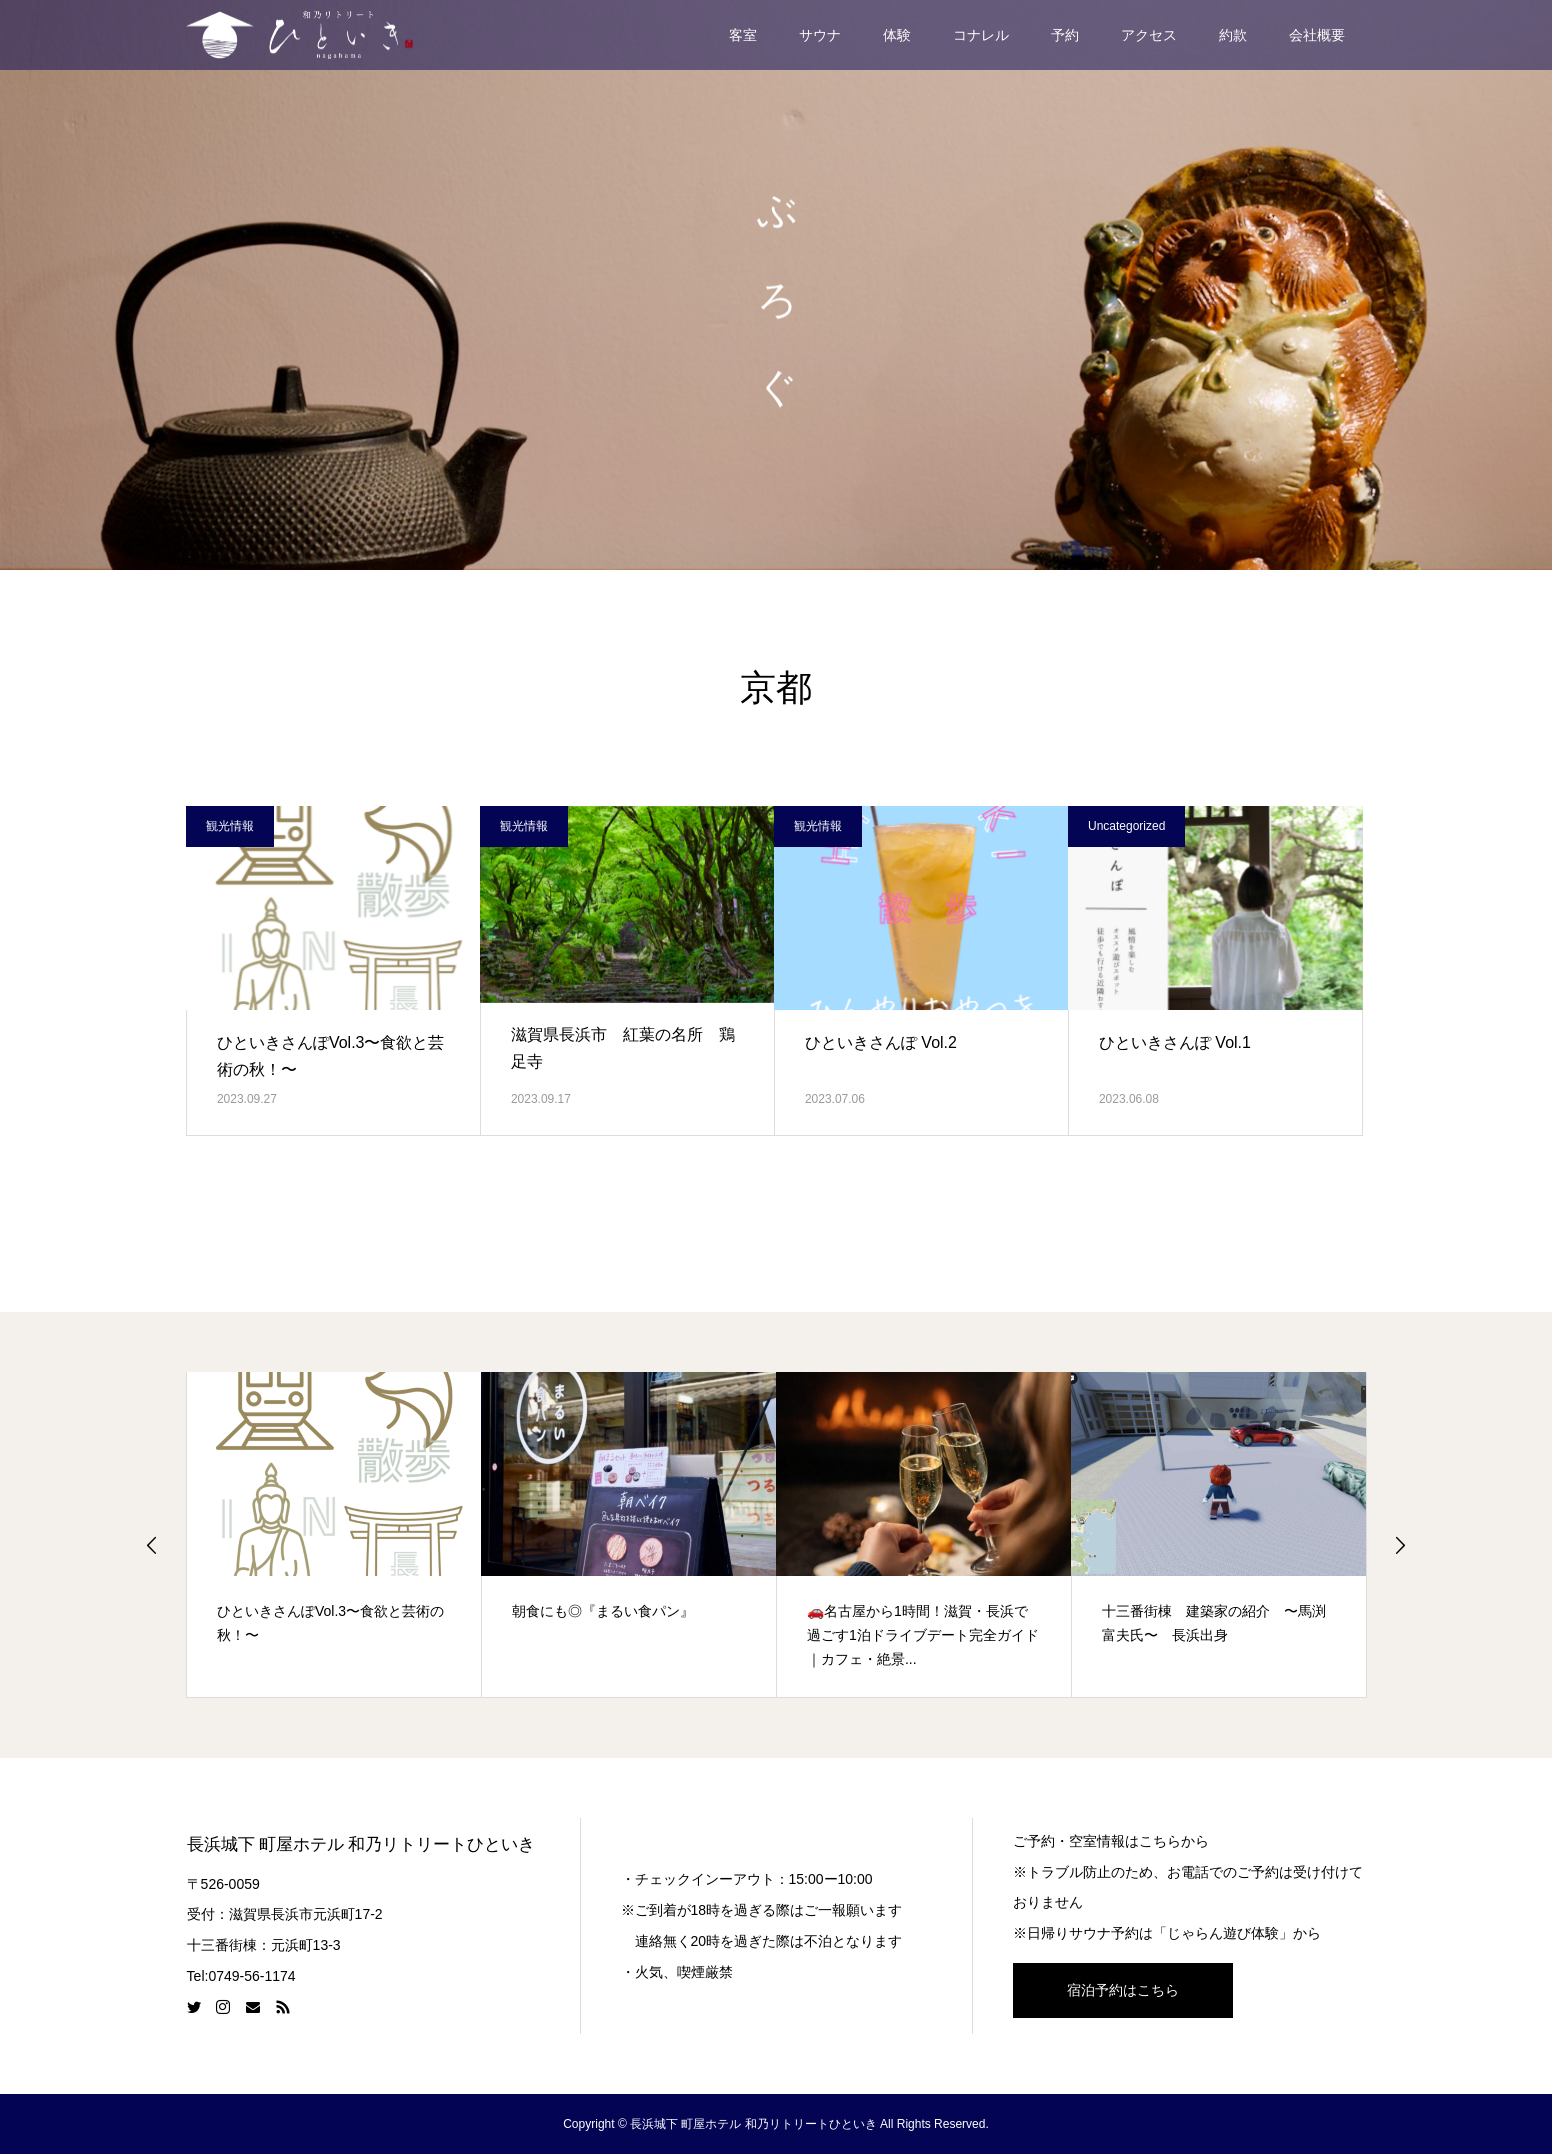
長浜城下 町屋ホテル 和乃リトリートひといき (361, 1844)
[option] (334, 1534)
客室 (743, 35)
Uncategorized (1126, 826)
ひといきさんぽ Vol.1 (1175, 1042)
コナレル (981, 35)
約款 (1233, 35)
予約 (1065, 35)
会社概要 (1317, 35)
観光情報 (230, 826)
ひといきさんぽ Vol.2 (881, 1042)
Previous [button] (152, 1545)
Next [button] (1400, 1545)
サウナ (820, 35)
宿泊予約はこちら (1123, 1990)
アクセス (1149, 35)
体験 (897, 35)
